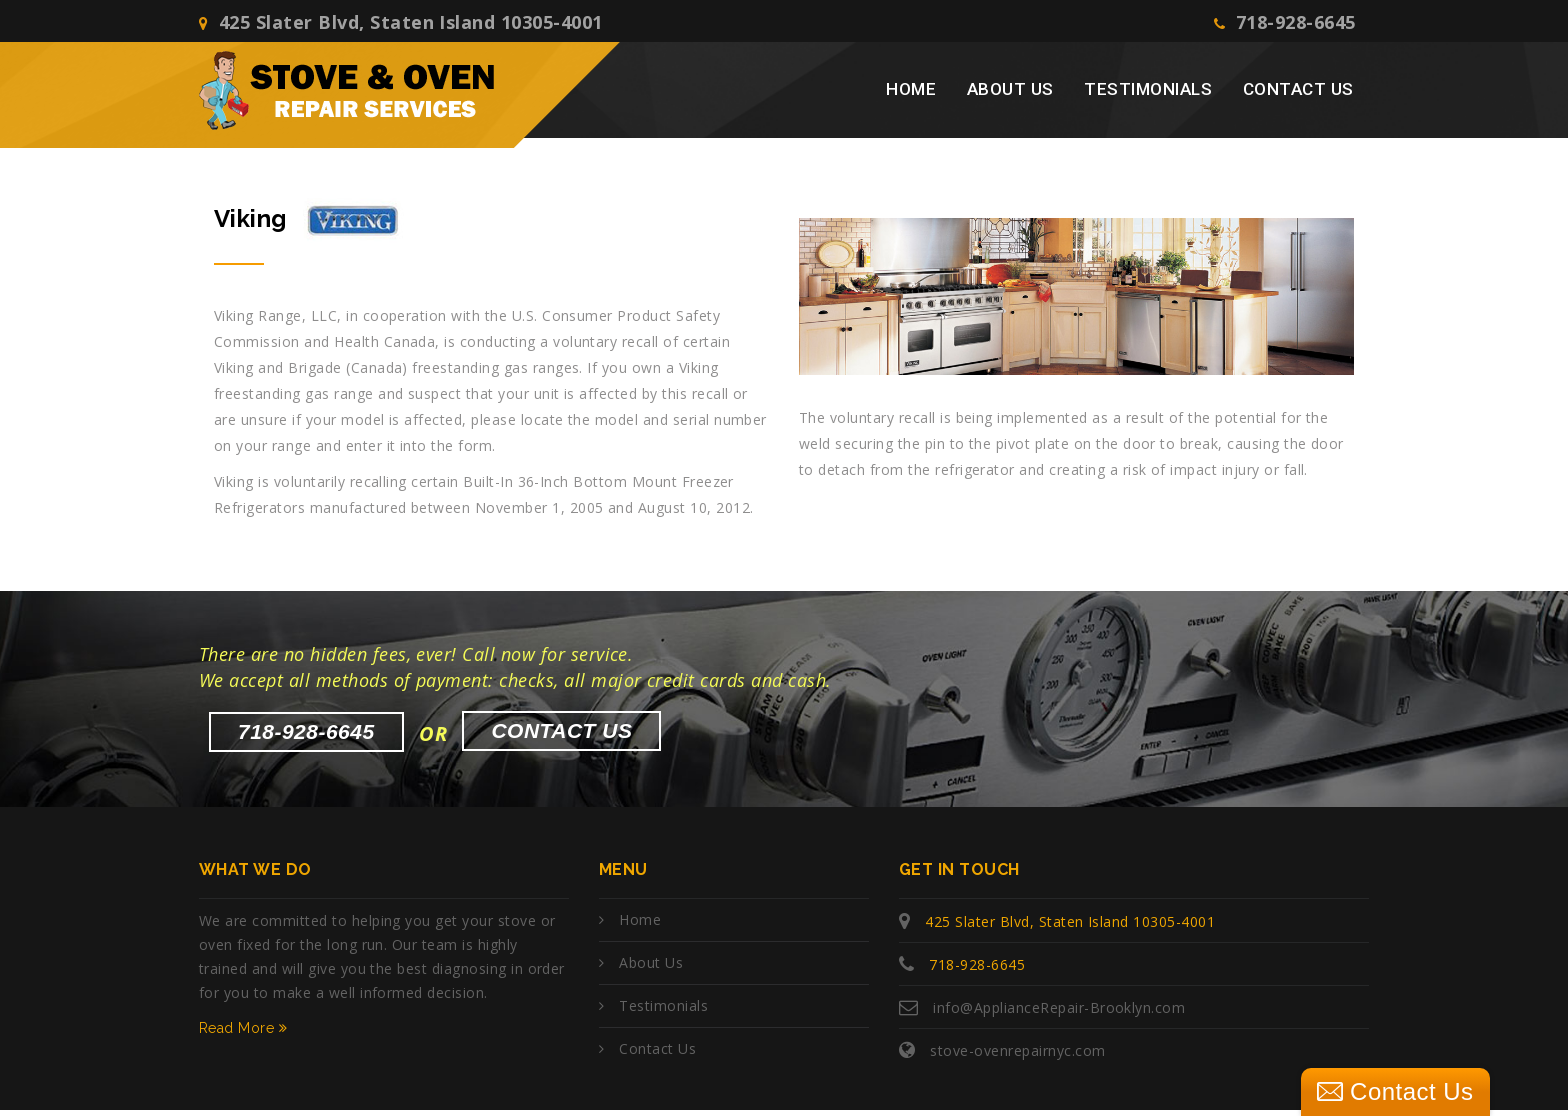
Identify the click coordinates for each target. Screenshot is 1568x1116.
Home (911, 96)
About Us (1010, 96)
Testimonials (1148, 96)
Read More (243, 1034)
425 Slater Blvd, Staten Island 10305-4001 (401, 24)
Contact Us (1298, 96)
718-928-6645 (1286, 24)
